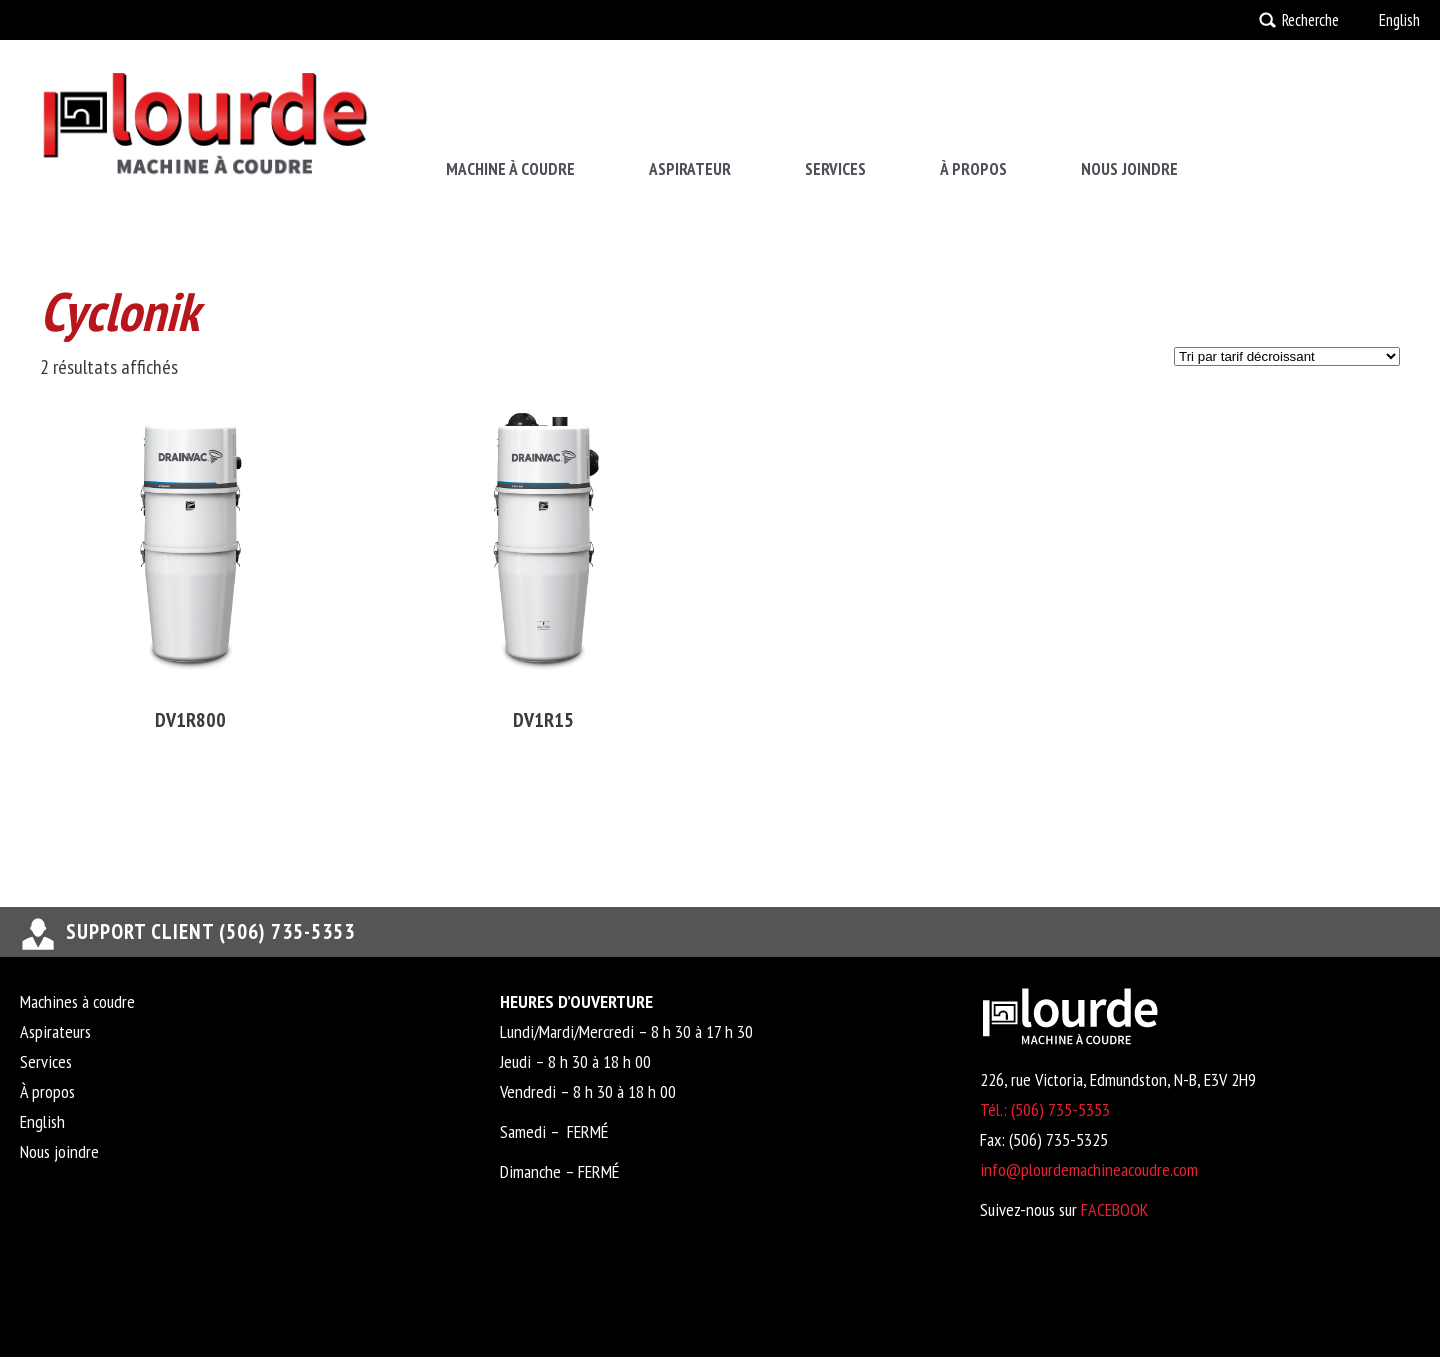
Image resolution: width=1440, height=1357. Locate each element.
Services (835, 169)
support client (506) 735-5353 (210, 931)
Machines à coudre (77, 1001)
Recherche (1310, 20)
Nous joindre (1129, 169)
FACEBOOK (1114, 1209)
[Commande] (1287, 356)
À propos (973, 169)
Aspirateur (690, 169)
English (1399, 20)
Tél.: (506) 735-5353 (1045, 1109)
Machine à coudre (510, 169)
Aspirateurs (55, 1031)
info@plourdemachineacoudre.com (1089, 1169)
